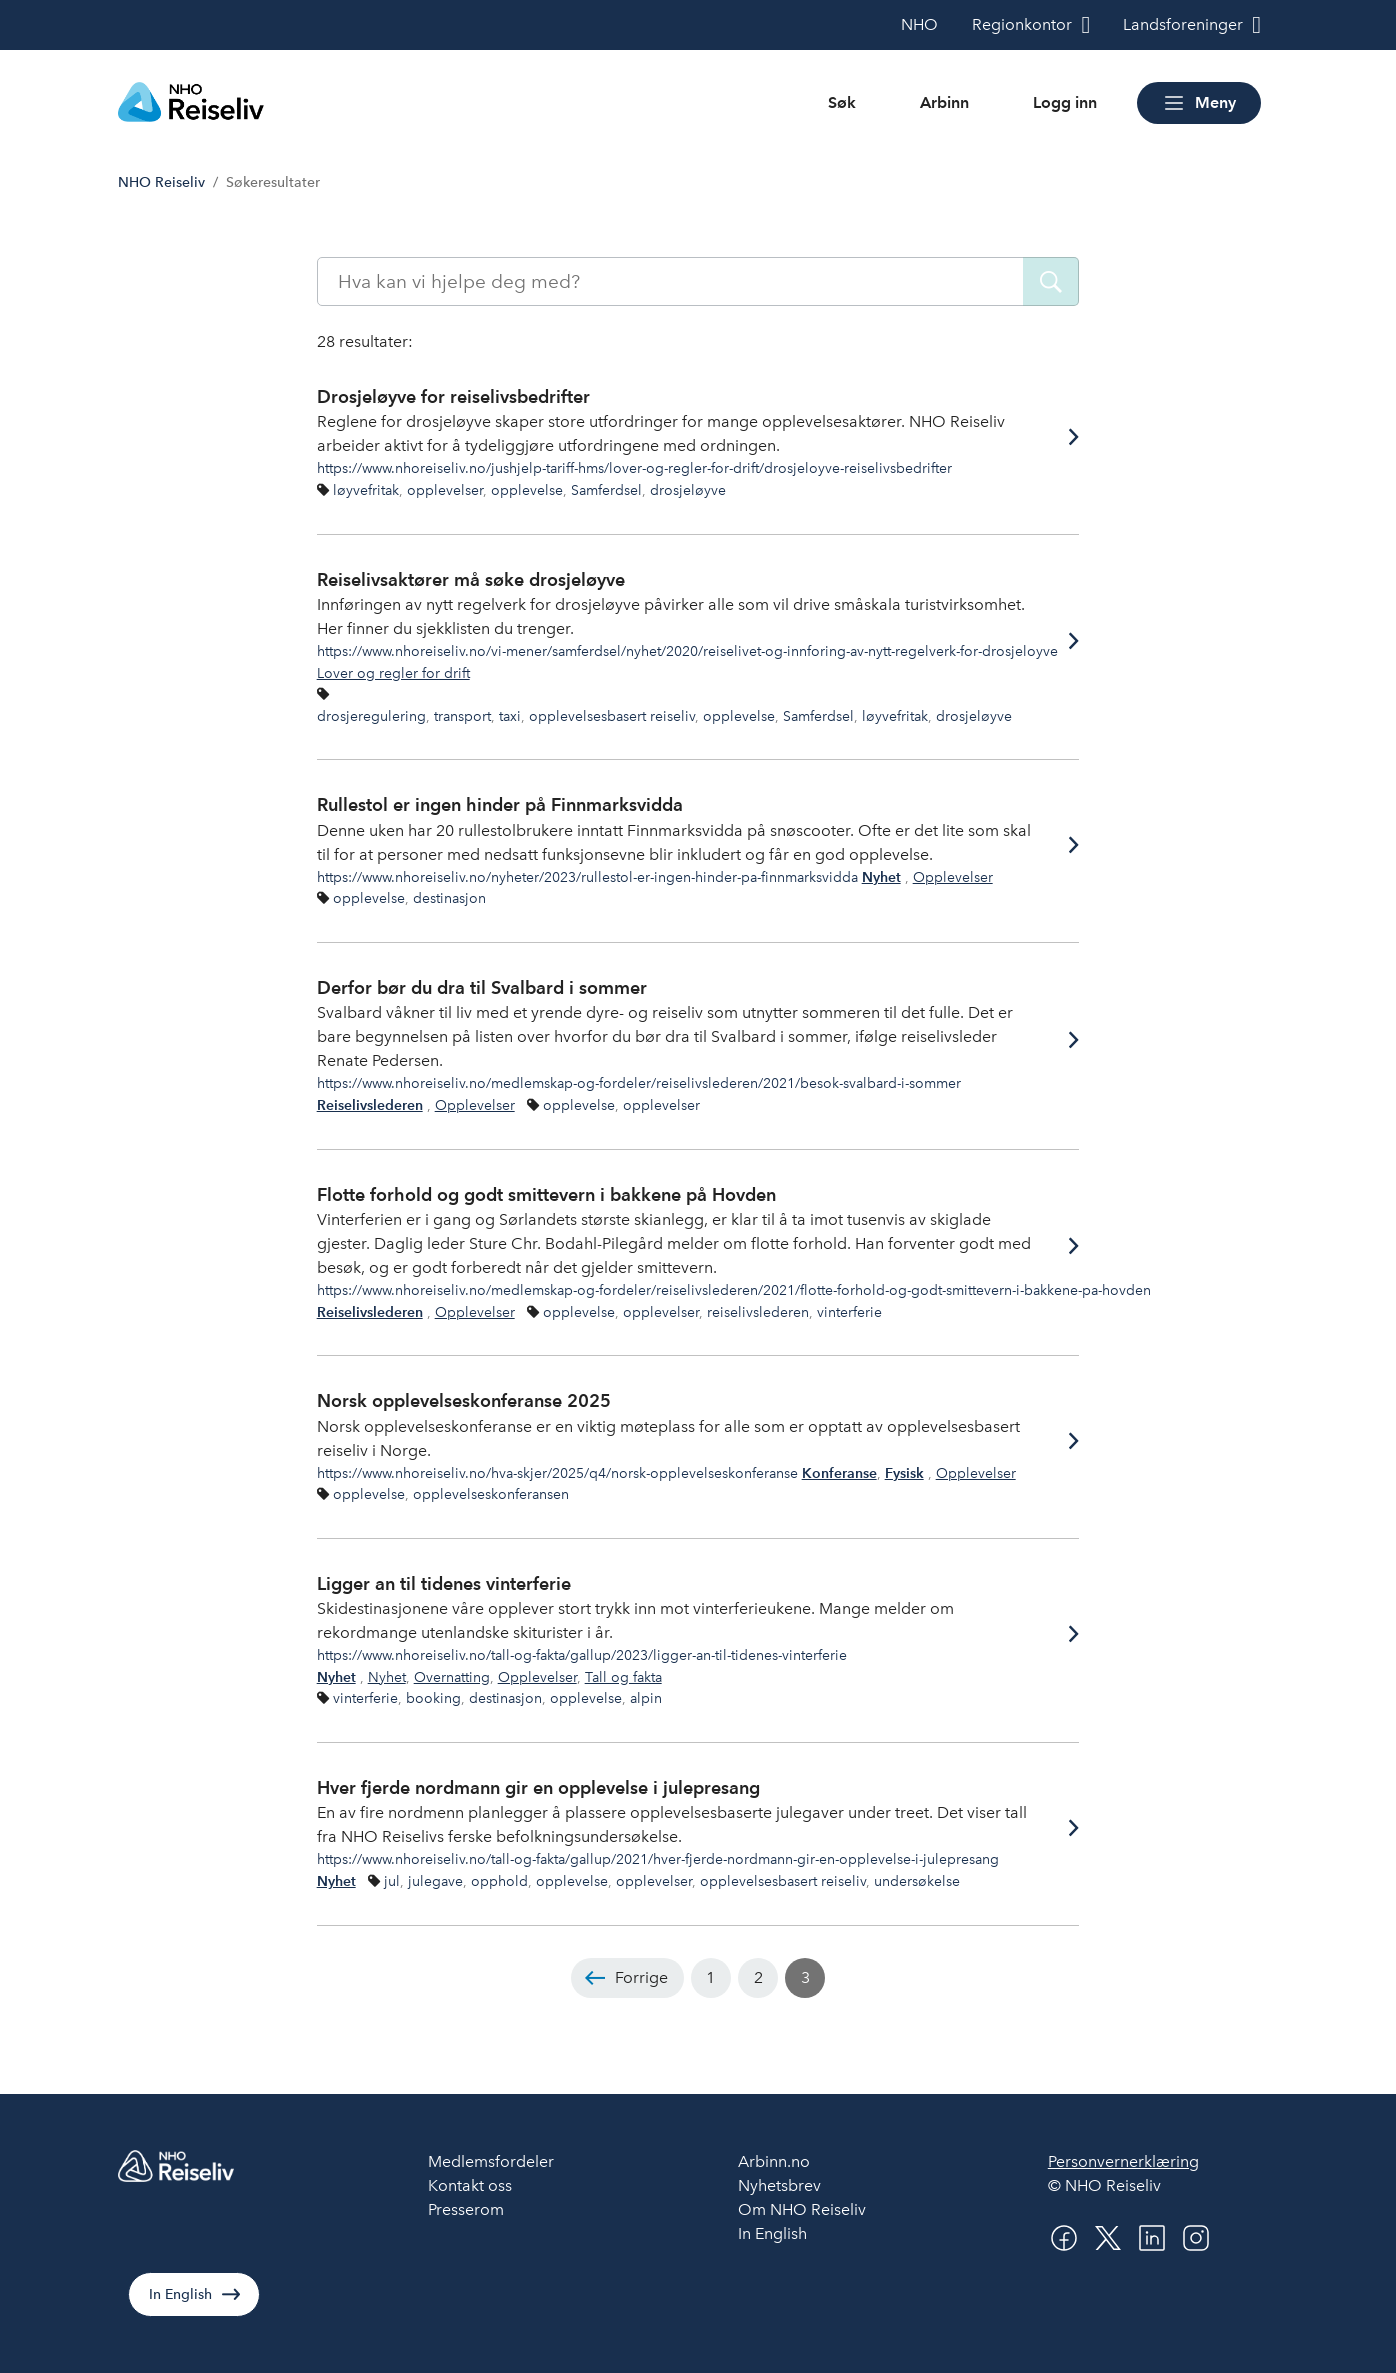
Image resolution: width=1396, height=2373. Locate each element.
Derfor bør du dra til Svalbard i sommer (482, 987)
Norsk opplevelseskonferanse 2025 (464, 1400)
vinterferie (849, 1312)
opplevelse (527, 490)
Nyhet (881, 877)
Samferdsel (606, 490)
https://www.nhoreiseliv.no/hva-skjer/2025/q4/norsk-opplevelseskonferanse (557, 1473)
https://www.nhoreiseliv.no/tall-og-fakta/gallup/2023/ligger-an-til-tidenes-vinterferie (582, 1655)
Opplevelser (953, 877)
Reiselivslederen (370, 1105)
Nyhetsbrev (779, 2185)
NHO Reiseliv (161, 182)
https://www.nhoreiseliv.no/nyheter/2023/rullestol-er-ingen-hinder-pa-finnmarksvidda (587, 877)
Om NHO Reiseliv (802, 2209)
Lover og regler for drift (393, 673)
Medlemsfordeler (491, 2161)
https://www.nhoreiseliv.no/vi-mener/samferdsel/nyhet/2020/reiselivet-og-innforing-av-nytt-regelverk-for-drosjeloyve (687, 651)
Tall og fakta (623, 1677)
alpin (646, 1698)
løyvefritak (366, 490)
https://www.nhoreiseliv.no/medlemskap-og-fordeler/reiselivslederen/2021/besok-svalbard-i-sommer (639, 1083)
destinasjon (449, 898)
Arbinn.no (774, 2161)
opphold (499, 1881)
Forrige (641, 1977)
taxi (510, 716)
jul (392, 1881)
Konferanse (839, 1473)
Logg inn (1065, 102)
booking (433, 1698)
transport (462, 716)
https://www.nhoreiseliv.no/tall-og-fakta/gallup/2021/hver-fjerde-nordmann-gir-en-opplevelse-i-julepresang (658, 1859)
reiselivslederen (758, 1312)
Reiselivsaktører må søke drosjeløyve (471, 579)
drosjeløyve (688, 490)
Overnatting (452, 1677)
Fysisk (904, 1473)
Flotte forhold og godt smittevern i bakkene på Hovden (546, 1194)
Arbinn (944, 102)
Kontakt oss (470, 2185)
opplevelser (445, 490)
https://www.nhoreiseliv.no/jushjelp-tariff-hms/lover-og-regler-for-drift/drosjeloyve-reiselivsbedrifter (634, 468)
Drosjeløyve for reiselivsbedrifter (453, 396)
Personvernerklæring (1123, 2161)
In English (180, 2294)
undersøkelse (917, 1881)
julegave (435, 1881)
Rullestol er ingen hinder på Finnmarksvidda (500, 804)
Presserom (466, 2209)
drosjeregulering (371, 716)
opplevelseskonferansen (491, 1494)
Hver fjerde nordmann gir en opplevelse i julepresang (538, 1787)
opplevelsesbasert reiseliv (612, 716)
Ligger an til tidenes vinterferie (444, 1583)
